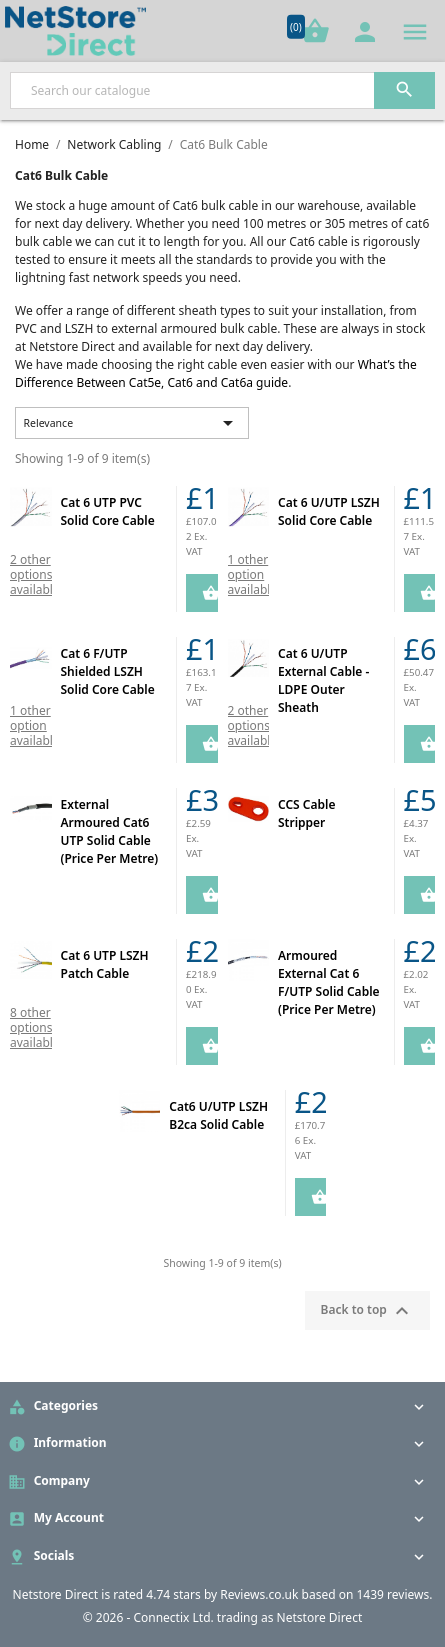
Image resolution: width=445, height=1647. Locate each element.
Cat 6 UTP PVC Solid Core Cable (108, 511)
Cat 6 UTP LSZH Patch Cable (105, 964)
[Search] (222, 90)
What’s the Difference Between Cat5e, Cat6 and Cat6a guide (216, 373)
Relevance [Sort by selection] (132, 423)
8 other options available (35, 1027)
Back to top (367, 1311)
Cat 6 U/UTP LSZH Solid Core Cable (329, 511)
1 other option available (253, 574)
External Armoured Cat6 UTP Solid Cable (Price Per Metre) (110, 831)
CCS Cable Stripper (306, 813)
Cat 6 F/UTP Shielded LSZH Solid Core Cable (108, 671)
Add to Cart (202, 593)
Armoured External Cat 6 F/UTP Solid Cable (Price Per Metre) (329, 982)
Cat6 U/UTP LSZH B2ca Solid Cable (218, 1115)
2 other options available (35, 574)
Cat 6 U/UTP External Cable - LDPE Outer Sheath (323, 680)
